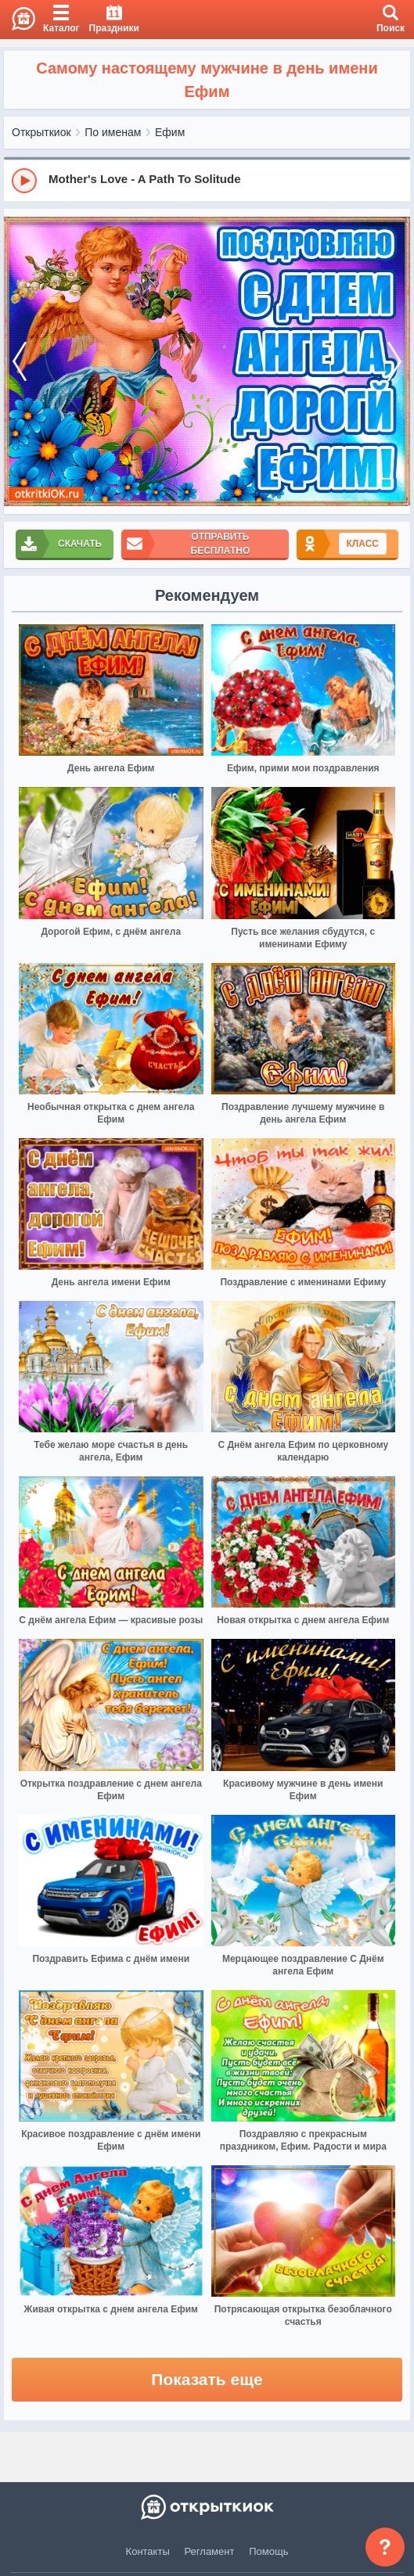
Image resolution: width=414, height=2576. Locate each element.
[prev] (19, 362)
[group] (207, 180)
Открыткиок (41, 132)
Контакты (148, 2551)
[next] (394, 362)
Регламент (210, 2551)
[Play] (24, 180)
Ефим (170, 132)
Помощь (268, 2551)
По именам (113, 132)
